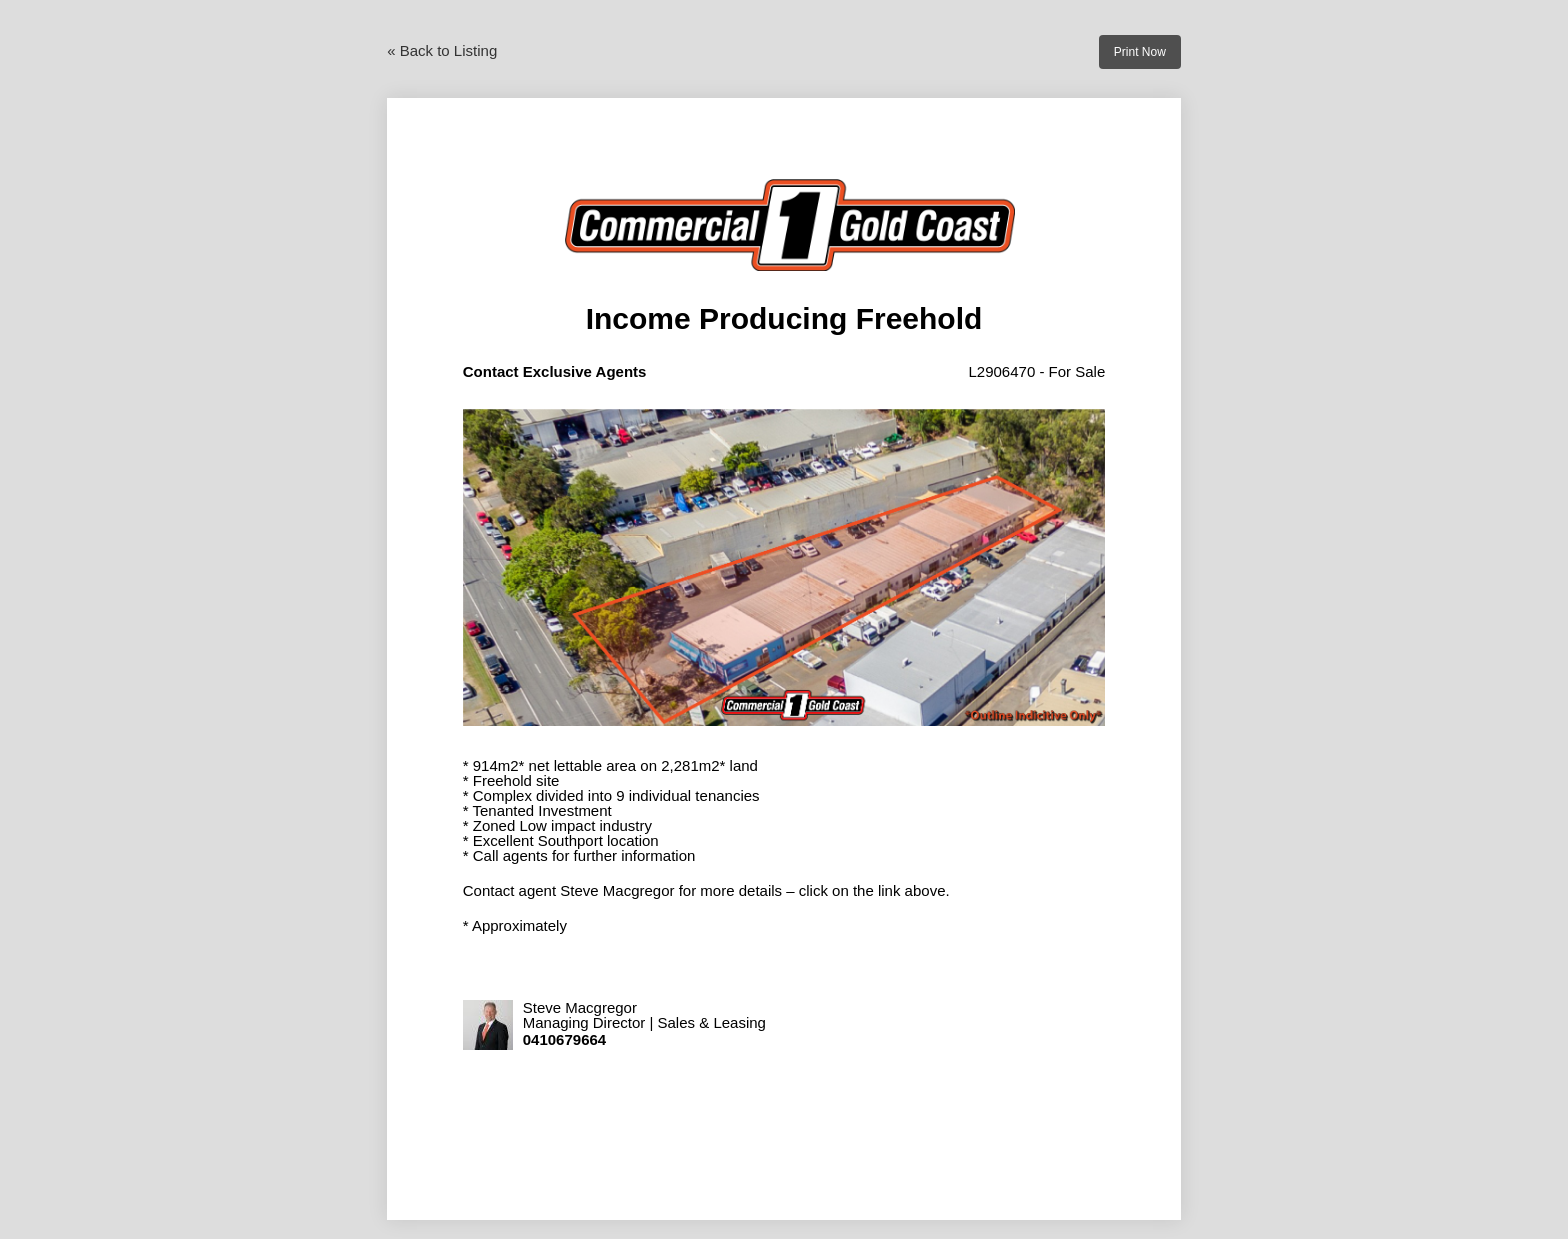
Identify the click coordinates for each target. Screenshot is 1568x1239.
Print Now (1140, 52)
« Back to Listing (442, 50)
